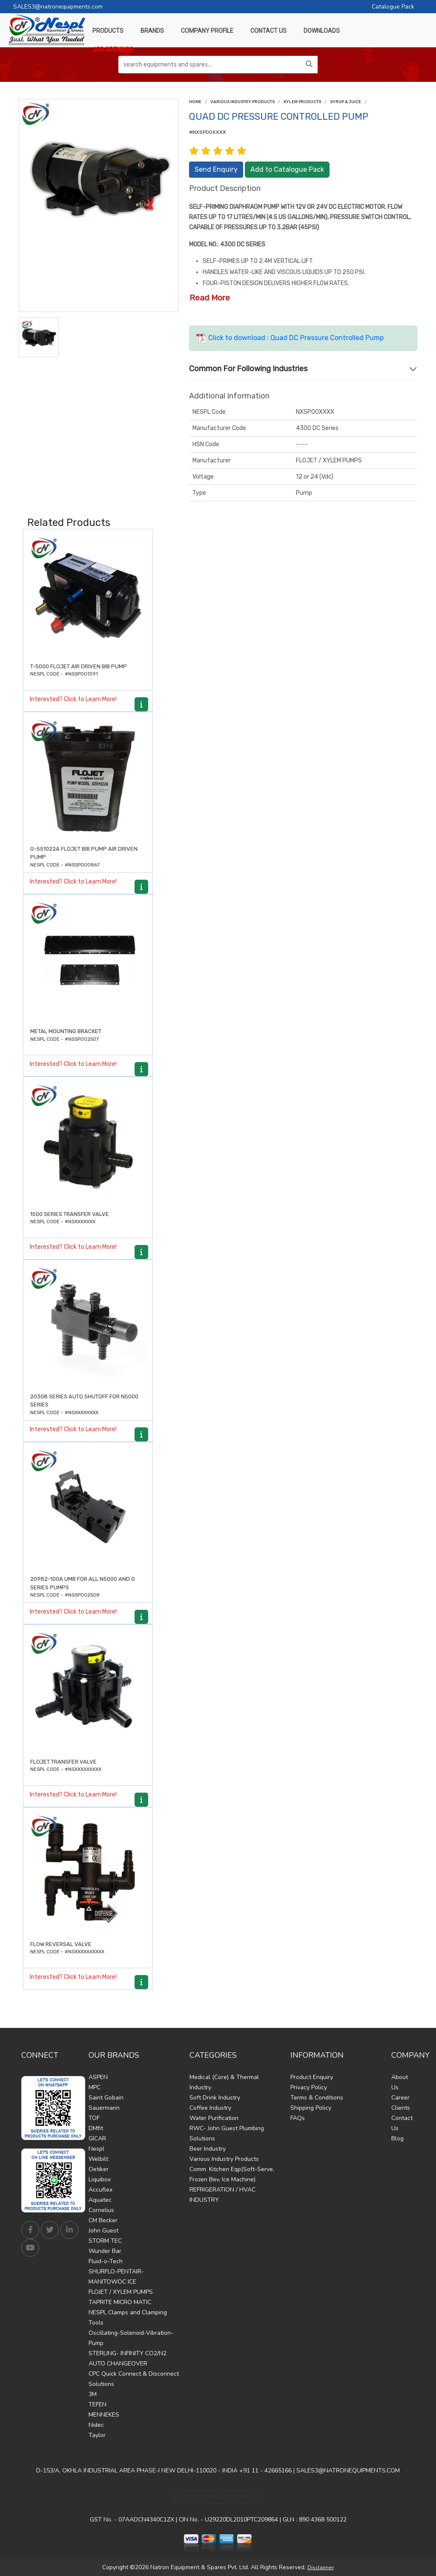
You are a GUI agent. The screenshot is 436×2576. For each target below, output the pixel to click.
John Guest (103, 2231)
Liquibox (100, 2179)
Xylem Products (302, 101)
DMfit (96, 2128)
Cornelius (101, 2210)
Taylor (97, 2435)
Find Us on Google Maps (218, 2497)
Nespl (96, 2149)
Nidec (96, 2425)
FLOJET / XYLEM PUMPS (121, 2292)
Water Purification (213, 2118)
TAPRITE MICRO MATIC (120, 2302)
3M (93, 2394)
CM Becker (103, 2220)
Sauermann (104, 2108)
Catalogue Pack (393, 7)
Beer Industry (207, 2149)
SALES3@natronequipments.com (58, 7)
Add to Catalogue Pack (287, 169)
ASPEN (98, 2077)
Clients (400, 2108)
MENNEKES (104, 2415)
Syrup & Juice (345, 101)
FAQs (297, 2118)
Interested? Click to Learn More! (73, 699)
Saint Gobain (106, 2098)
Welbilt (98, 2159)
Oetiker (99, 2169)
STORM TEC (105, 2241)
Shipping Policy (310, 2108)
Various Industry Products (242, 101)
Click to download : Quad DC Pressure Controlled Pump (290, 338)
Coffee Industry (210, 2108)
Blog (397, 2138)
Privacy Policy (308, 2087)
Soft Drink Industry (214, 2098)
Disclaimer (320, 2567)
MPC (94, 2087)
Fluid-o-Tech (106, 2261)
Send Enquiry (216, 169)
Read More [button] (209, 298)
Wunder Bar (105, 2251)
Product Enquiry (311, 2077)
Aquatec (100, 2200)
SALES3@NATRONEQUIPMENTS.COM (348, 2470)
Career (400, 2098)
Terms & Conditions (316, 2098)
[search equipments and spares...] (209, 64)
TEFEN (97, 2404)
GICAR (97, 2138)
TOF (94, 2118)
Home (195, 101)
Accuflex (100, 2190)
